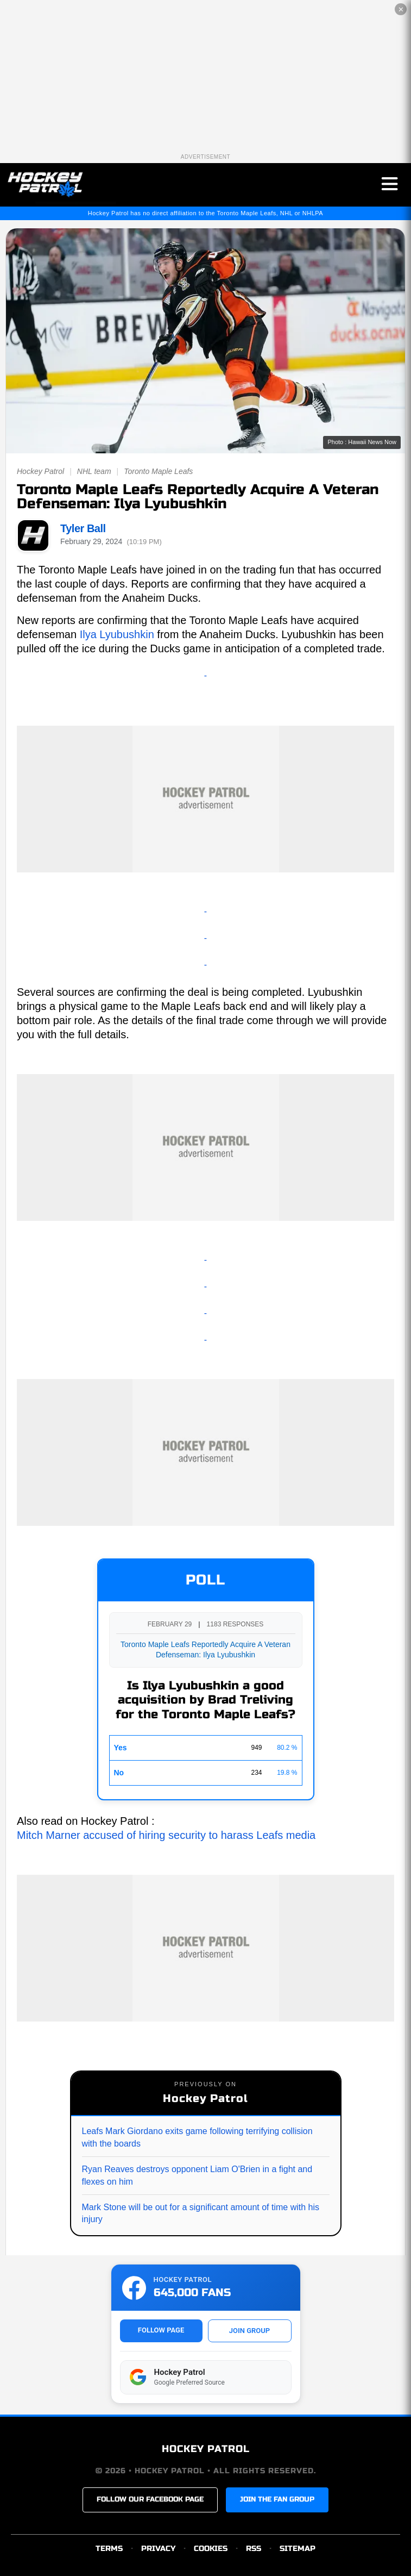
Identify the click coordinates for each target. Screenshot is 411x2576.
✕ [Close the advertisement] (401, 9)
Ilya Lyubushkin (117, 634)
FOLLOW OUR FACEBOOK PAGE (150, 2499)
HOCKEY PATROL (206, 2449)
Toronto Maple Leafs (158, 471)
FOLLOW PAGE (161, 2330)
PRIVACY (158, 2548)
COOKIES (210, 2548)
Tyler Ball (83, 528)
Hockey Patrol (40, 471)
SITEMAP (297, 2548)
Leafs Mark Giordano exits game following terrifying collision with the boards (197, 2137)
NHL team (94, 471)
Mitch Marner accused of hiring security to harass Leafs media (166, 1835)
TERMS (109, 2548)
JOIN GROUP (249, 2330)
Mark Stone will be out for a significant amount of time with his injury (201, 2213)
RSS (253, 2548)
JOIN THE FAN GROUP (277, 2499)
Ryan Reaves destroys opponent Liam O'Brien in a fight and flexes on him (197, 2175)
